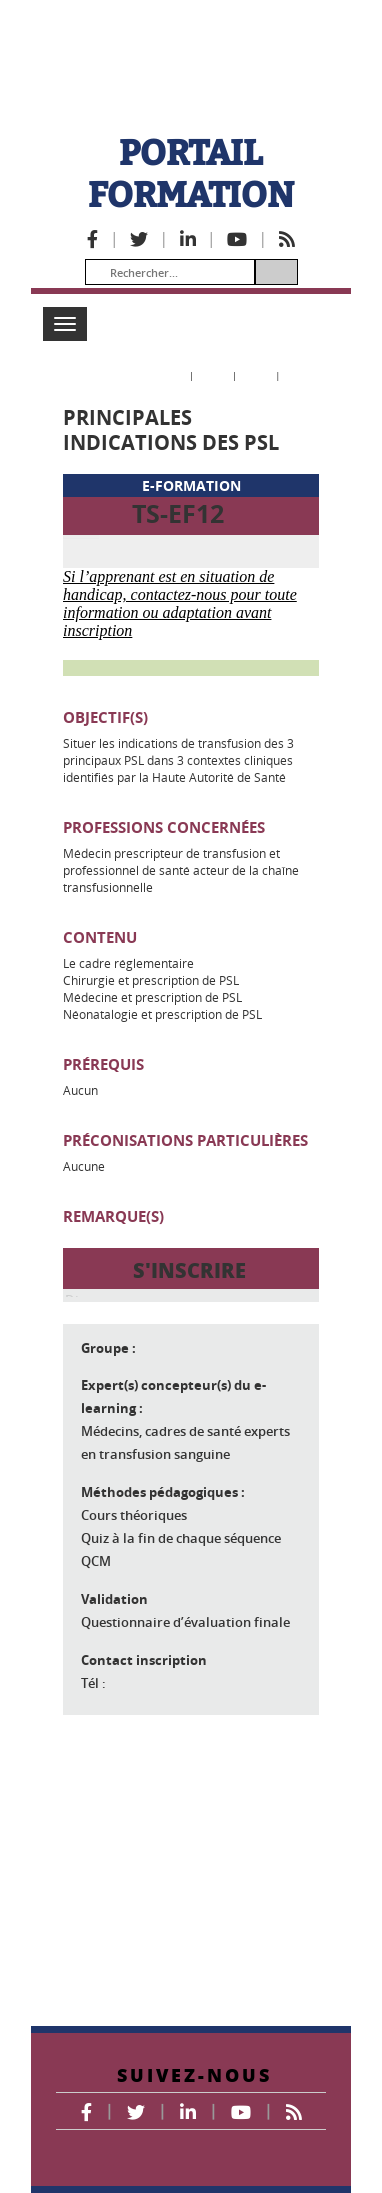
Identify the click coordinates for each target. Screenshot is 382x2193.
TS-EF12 (178, 513)
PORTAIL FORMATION (191, 174)
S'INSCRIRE (189, 1380)
